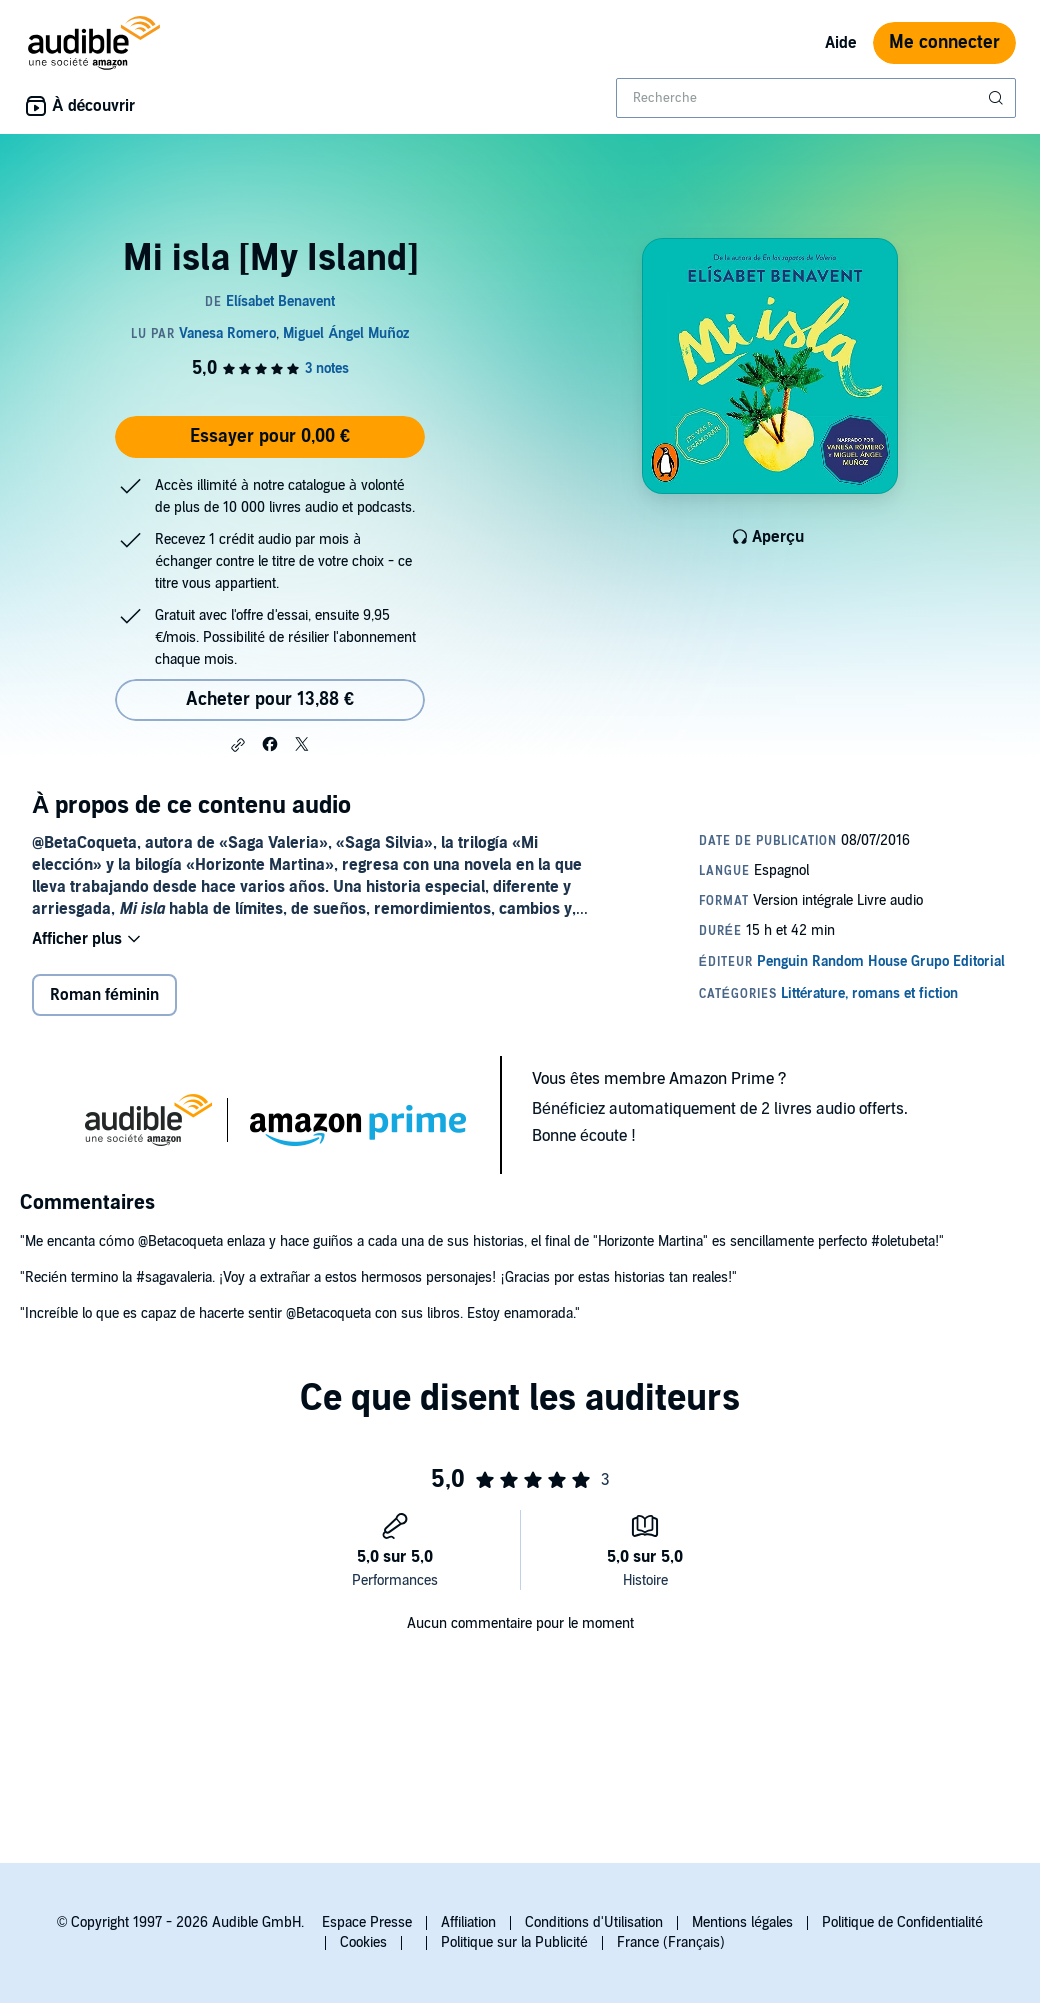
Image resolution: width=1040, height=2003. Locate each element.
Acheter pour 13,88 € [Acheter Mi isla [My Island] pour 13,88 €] (270, 699)
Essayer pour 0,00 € (270, 436)
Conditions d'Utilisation (594, 1922)
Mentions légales (742, 1922)
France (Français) (671, 1942)
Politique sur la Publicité (514, 1942)
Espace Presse (367, 1922)
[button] (238, 745)
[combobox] (816, 98)
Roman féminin (104, 995)
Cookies (363, 1942)
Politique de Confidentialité (902, 1922)
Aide (841, 43)
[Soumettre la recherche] (998, 98)
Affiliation (468, 1922)
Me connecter (944, 42)
